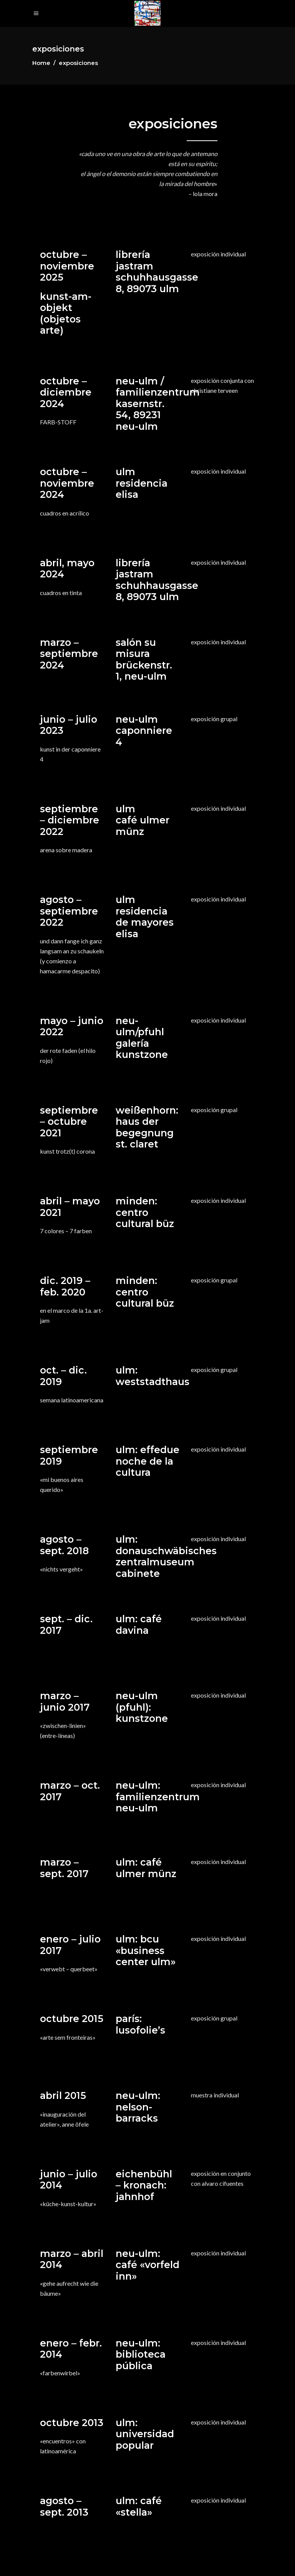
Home (41, 63)
